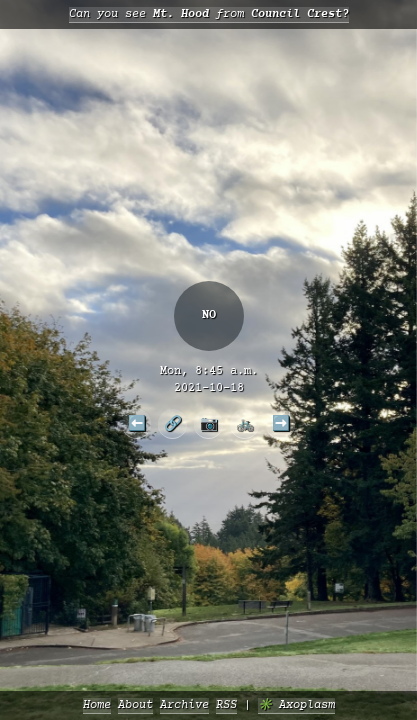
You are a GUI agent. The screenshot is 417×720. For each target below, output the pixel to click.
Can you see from (209, 14)
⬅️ (137, 423)
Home (97, 705)
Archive (184, 705)
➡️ (281, 423)
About (135, 705)
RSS (226, 705)
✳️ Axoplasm (296, 705)
